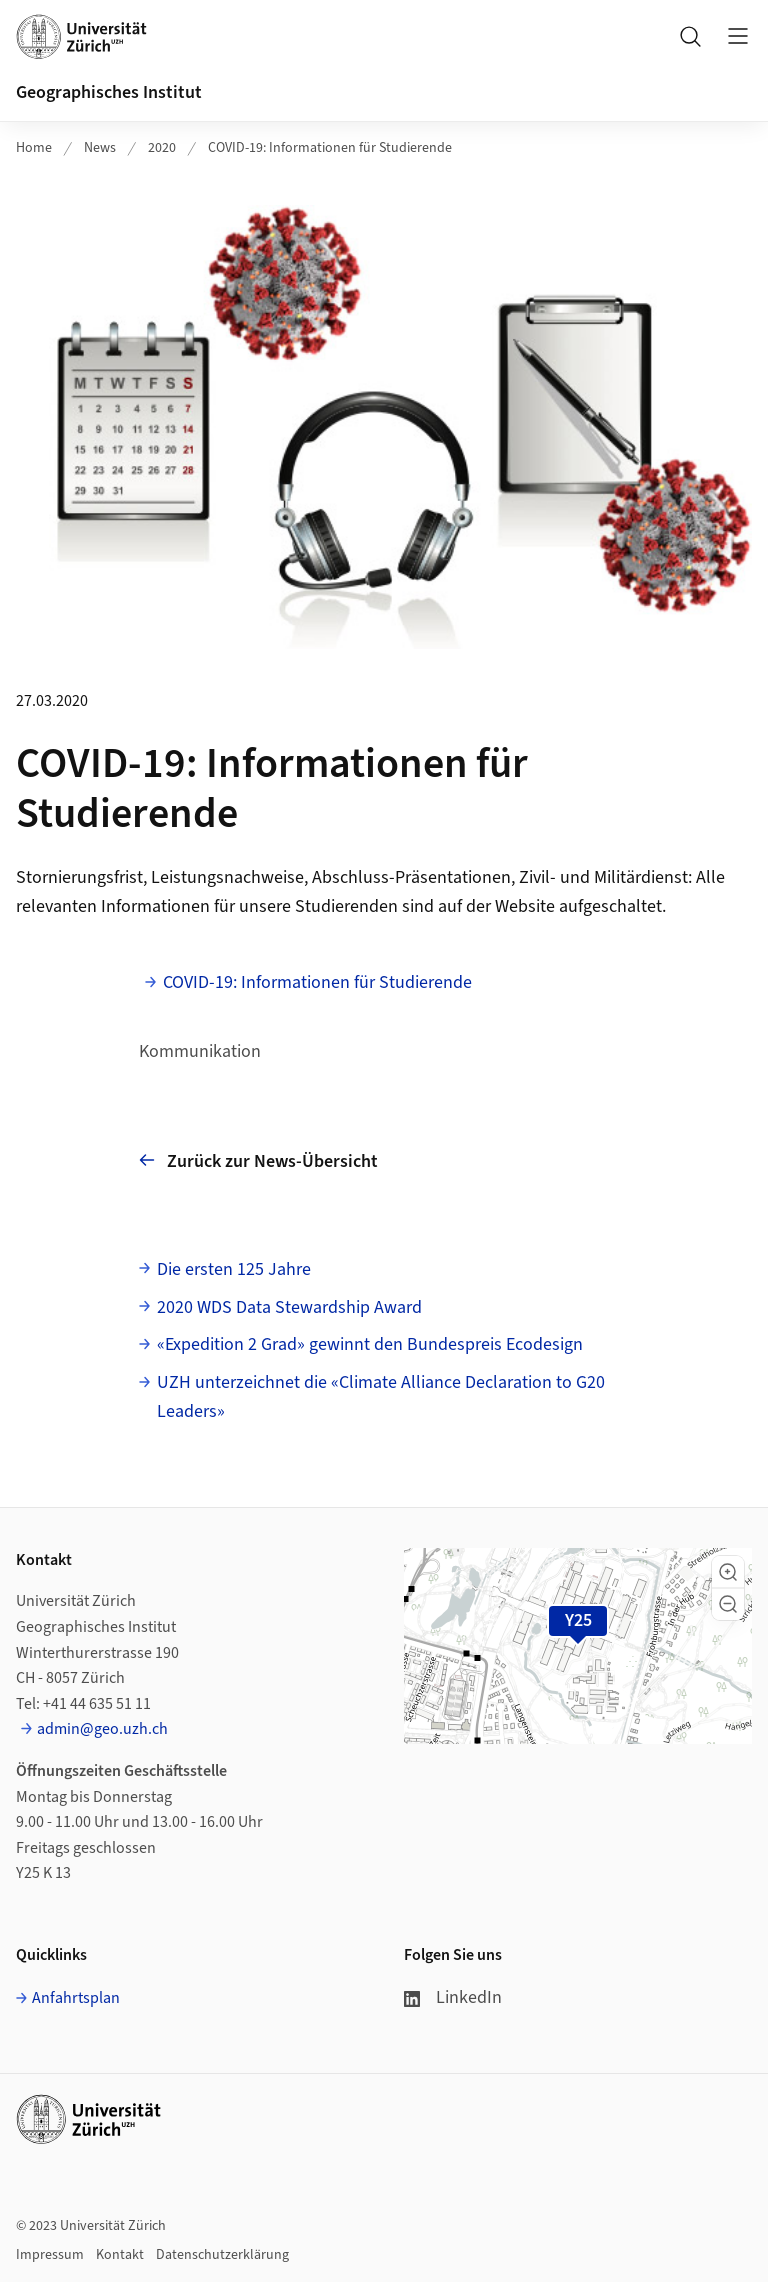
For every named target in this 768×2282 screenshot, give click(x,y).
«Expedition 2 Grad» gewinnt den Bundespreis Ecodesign (370, 1344)
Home (34, 148)
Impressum (50, 2255)
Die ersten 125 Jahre (234, 1269)
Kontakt (120, 2255)
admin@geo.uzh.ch (102, 1729)
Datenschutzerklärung (222, 2255)
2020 (162, 148)
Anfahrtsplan (76, 1998)
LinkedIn (453, 1997)
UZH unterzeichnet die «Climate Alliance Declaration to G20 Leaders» (381, 1397)
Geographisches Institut (109, 92)
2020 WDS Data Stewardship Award (289, 1307)
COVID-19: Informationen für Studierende (330, 148)
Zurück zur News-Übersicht (258, 1160)
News (100, 148)
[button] (728, 1572)
